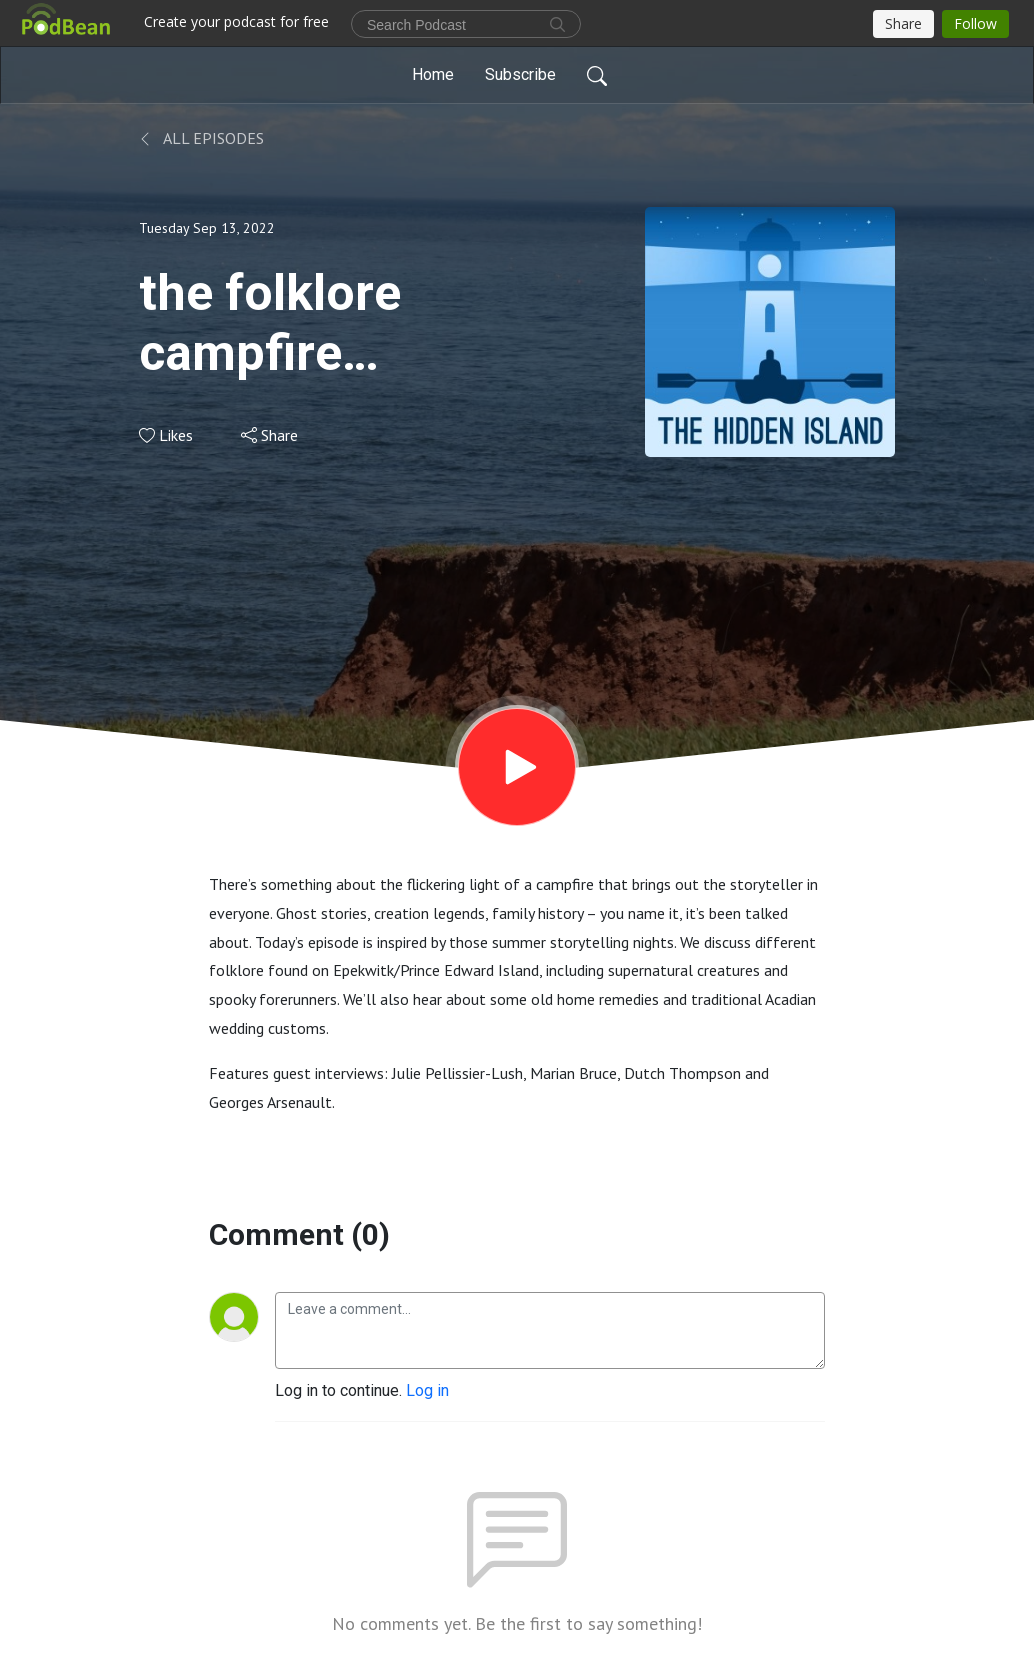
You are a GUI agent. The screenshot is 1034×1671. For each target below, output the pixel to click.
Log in (427, 1390)
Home (433, 74)
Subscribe (520, 74)
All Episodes (201, 138)
